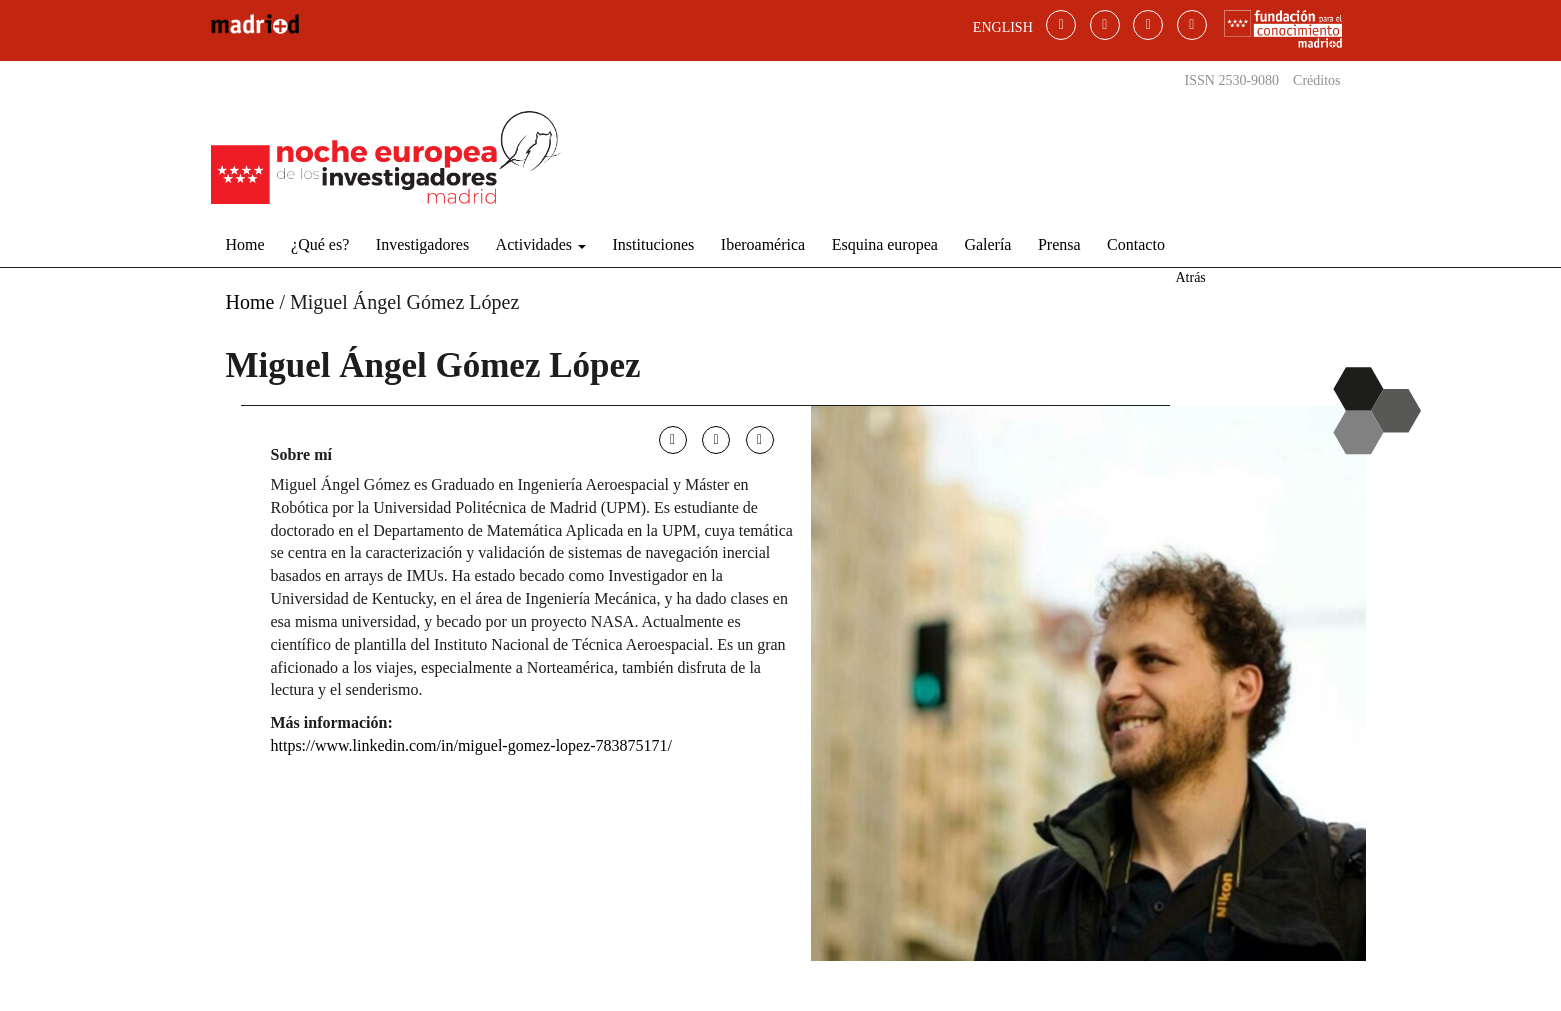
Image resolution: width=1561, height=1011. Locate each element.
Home (245, 244)
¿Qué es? (320, 244)
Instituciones (654, 244)
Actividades (541, 244)
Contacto (1136, 244)
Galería (987, 244)
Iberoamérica (763, 244)
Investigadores (422, 244)
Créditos (1316, 80)
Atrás (1190, 277)
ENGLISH (1003, 27)
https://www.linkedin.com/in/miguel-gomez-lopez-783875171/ (472, 745)
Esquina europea (885, 244)
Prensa (1059, 244)
